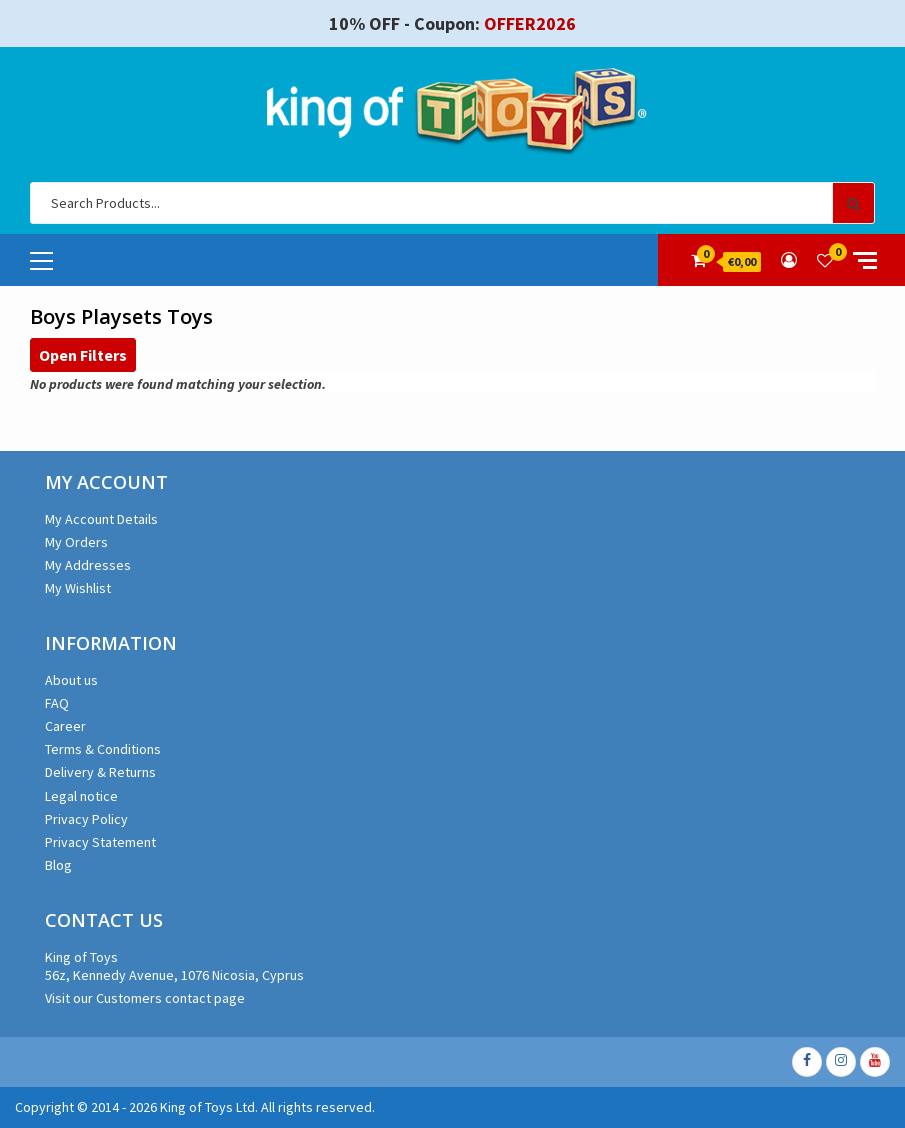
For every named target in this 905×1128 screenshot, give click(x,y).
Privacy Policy (86, 819)
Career (65, 726)
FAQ (57, 703)
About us (71, 680)
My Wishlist (78, 588)
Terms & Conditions (103, 749)
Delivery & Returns (100, 772)
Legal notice (81, 796)
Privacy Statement (100, 842)
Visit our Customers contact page (145, 998)
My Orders (76, 542)
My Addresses (88, 565)
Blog (58, 865)
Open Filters (83, 355)
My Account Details (101, 519)
